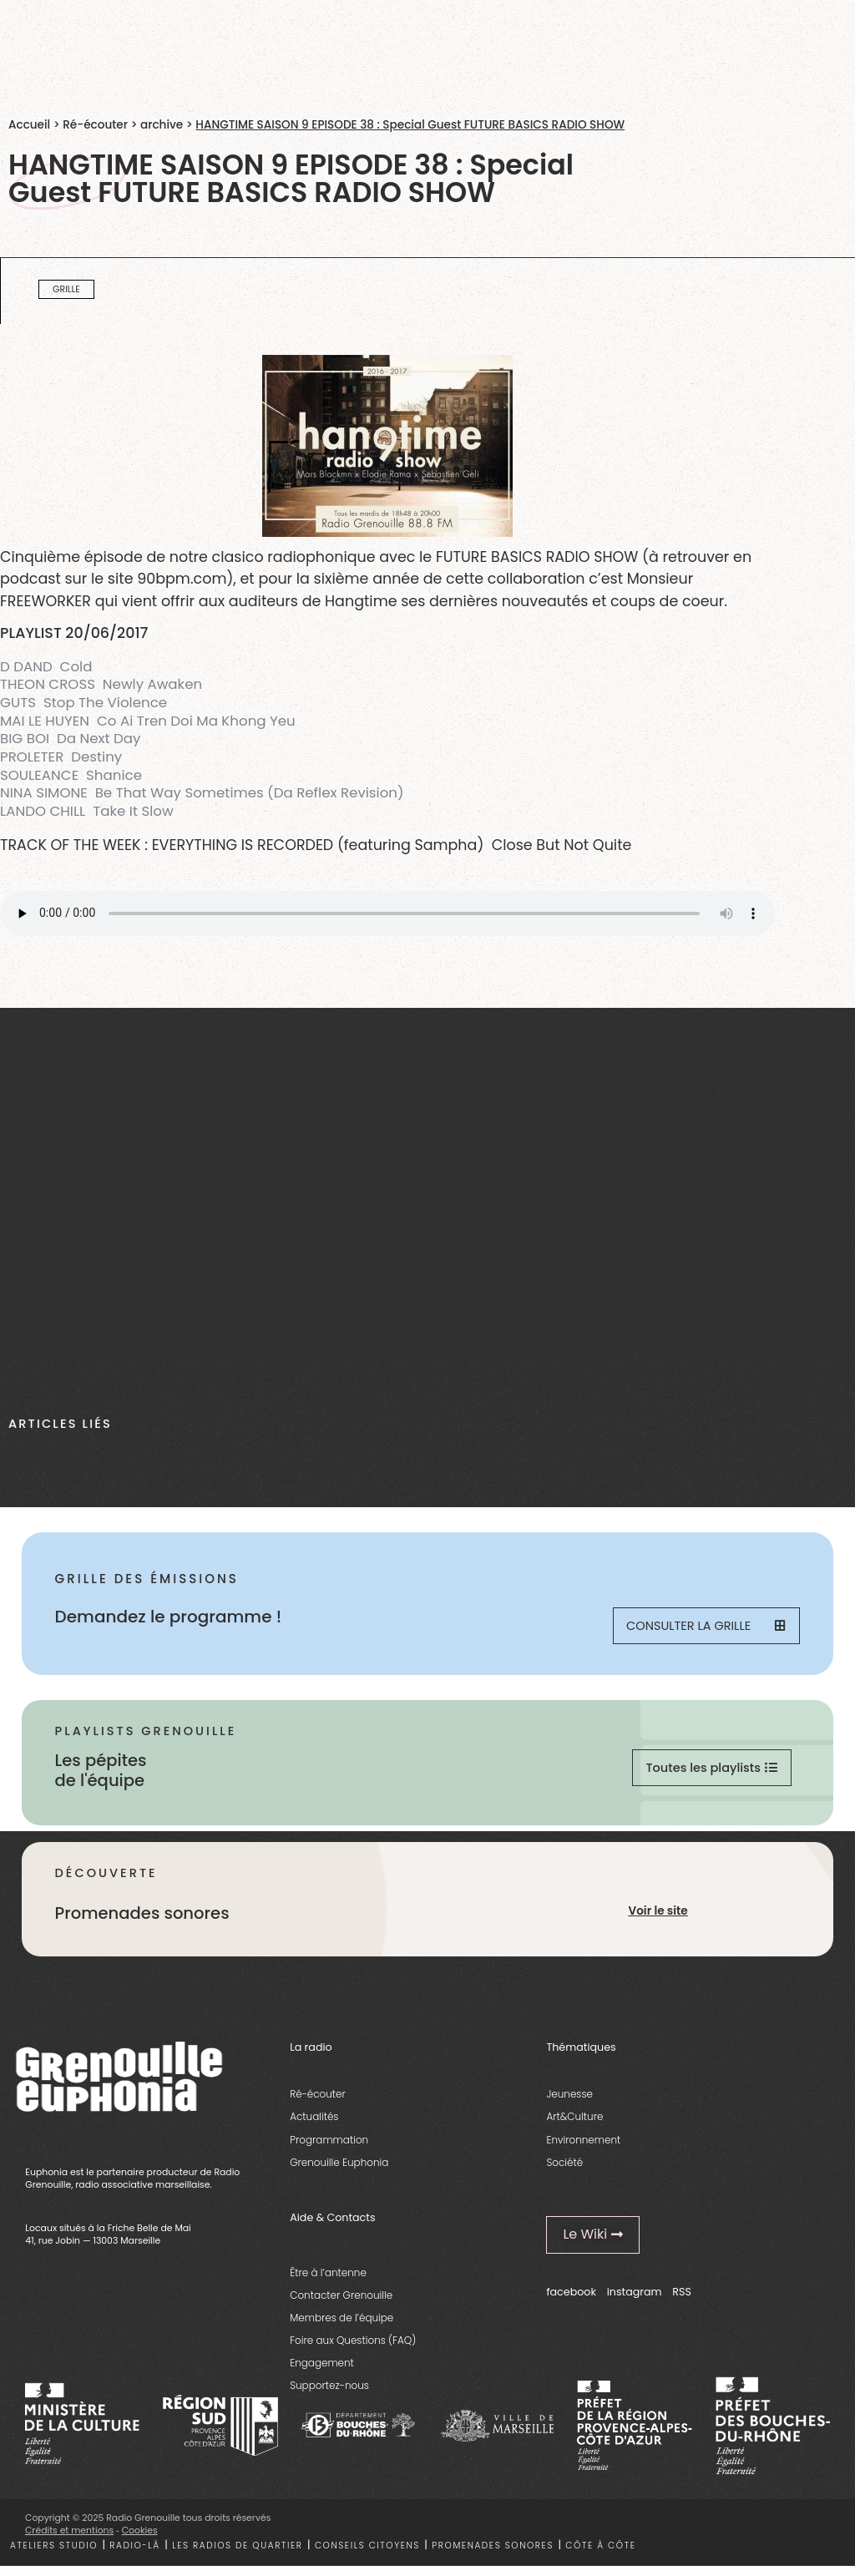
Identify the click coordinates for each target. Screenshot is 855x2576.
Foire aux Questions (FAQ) (353, 2346)
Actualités (314, 2122)
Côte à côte (600, 2550)
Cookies (140, 2536)
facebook (571, 2297)
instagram (634, 2297)
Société (564, 2167)
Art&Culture (574, 2122)
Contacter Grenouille (341, 2300)
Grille (66, 289)
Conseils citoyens (367, 2550)
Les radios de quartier (237, 2550)
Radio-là (134, 2550)
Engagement (322, 2368)
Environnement (583, 2145)
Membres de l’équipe (341, 2323)
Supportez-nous (329, 2391)
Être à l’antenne (328, 2277)
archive (161, 125)
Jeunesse (569, 2100)
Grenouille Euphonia (339, 2167)
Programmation (329, 2145)
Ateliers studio (54, 2550)
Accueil (29, 125)
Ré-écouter (95, 125)
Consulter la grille (705, 1627)
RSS (681, 2297)
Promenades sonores (493, 2550)
